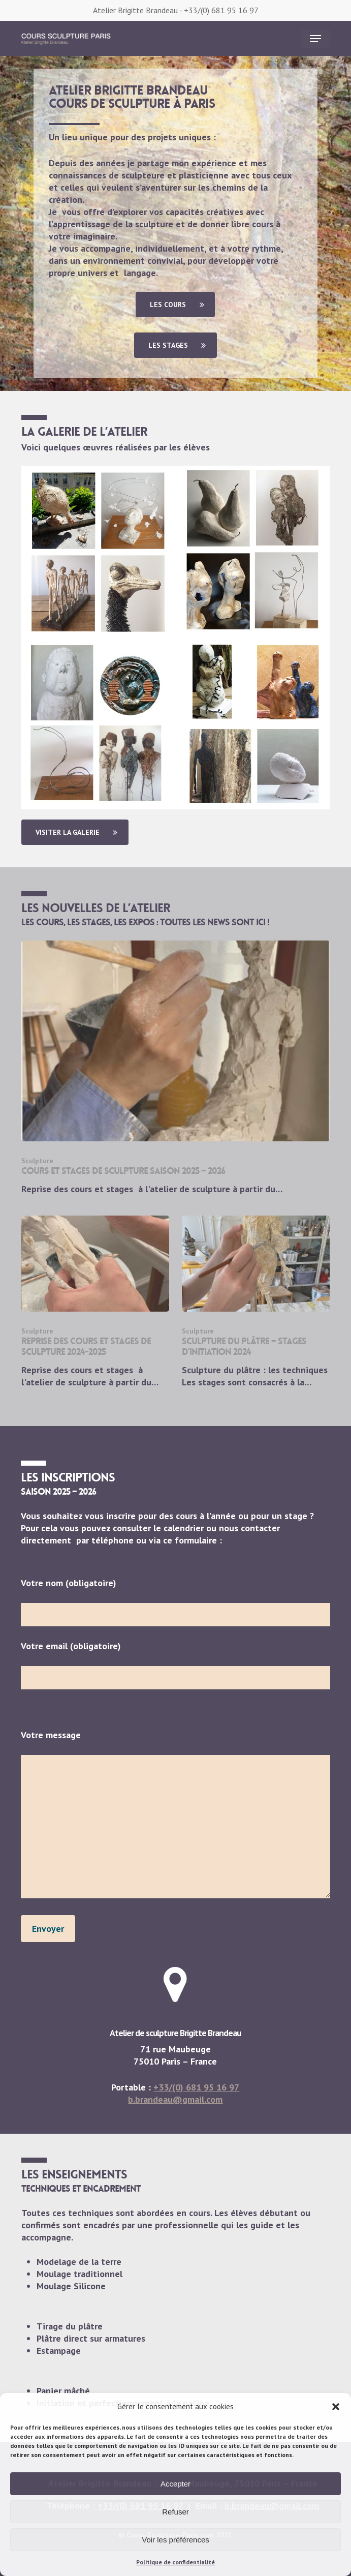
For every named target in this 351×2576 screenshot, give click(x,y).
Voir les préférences (175, 2539)
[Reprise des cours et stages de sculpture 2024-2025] (95, 1302)
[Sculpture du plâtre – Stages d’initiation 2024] (256, 1302)
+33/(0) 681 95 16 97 (221, 10)
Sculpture (37, 1160)
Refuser (175, 2511)
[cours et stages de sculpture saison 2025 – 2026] (175, 1068)
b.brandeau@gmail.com (175, 2099)
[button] (336, 2407)
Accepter (175, 2483)
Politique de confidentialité (175, 2562)
